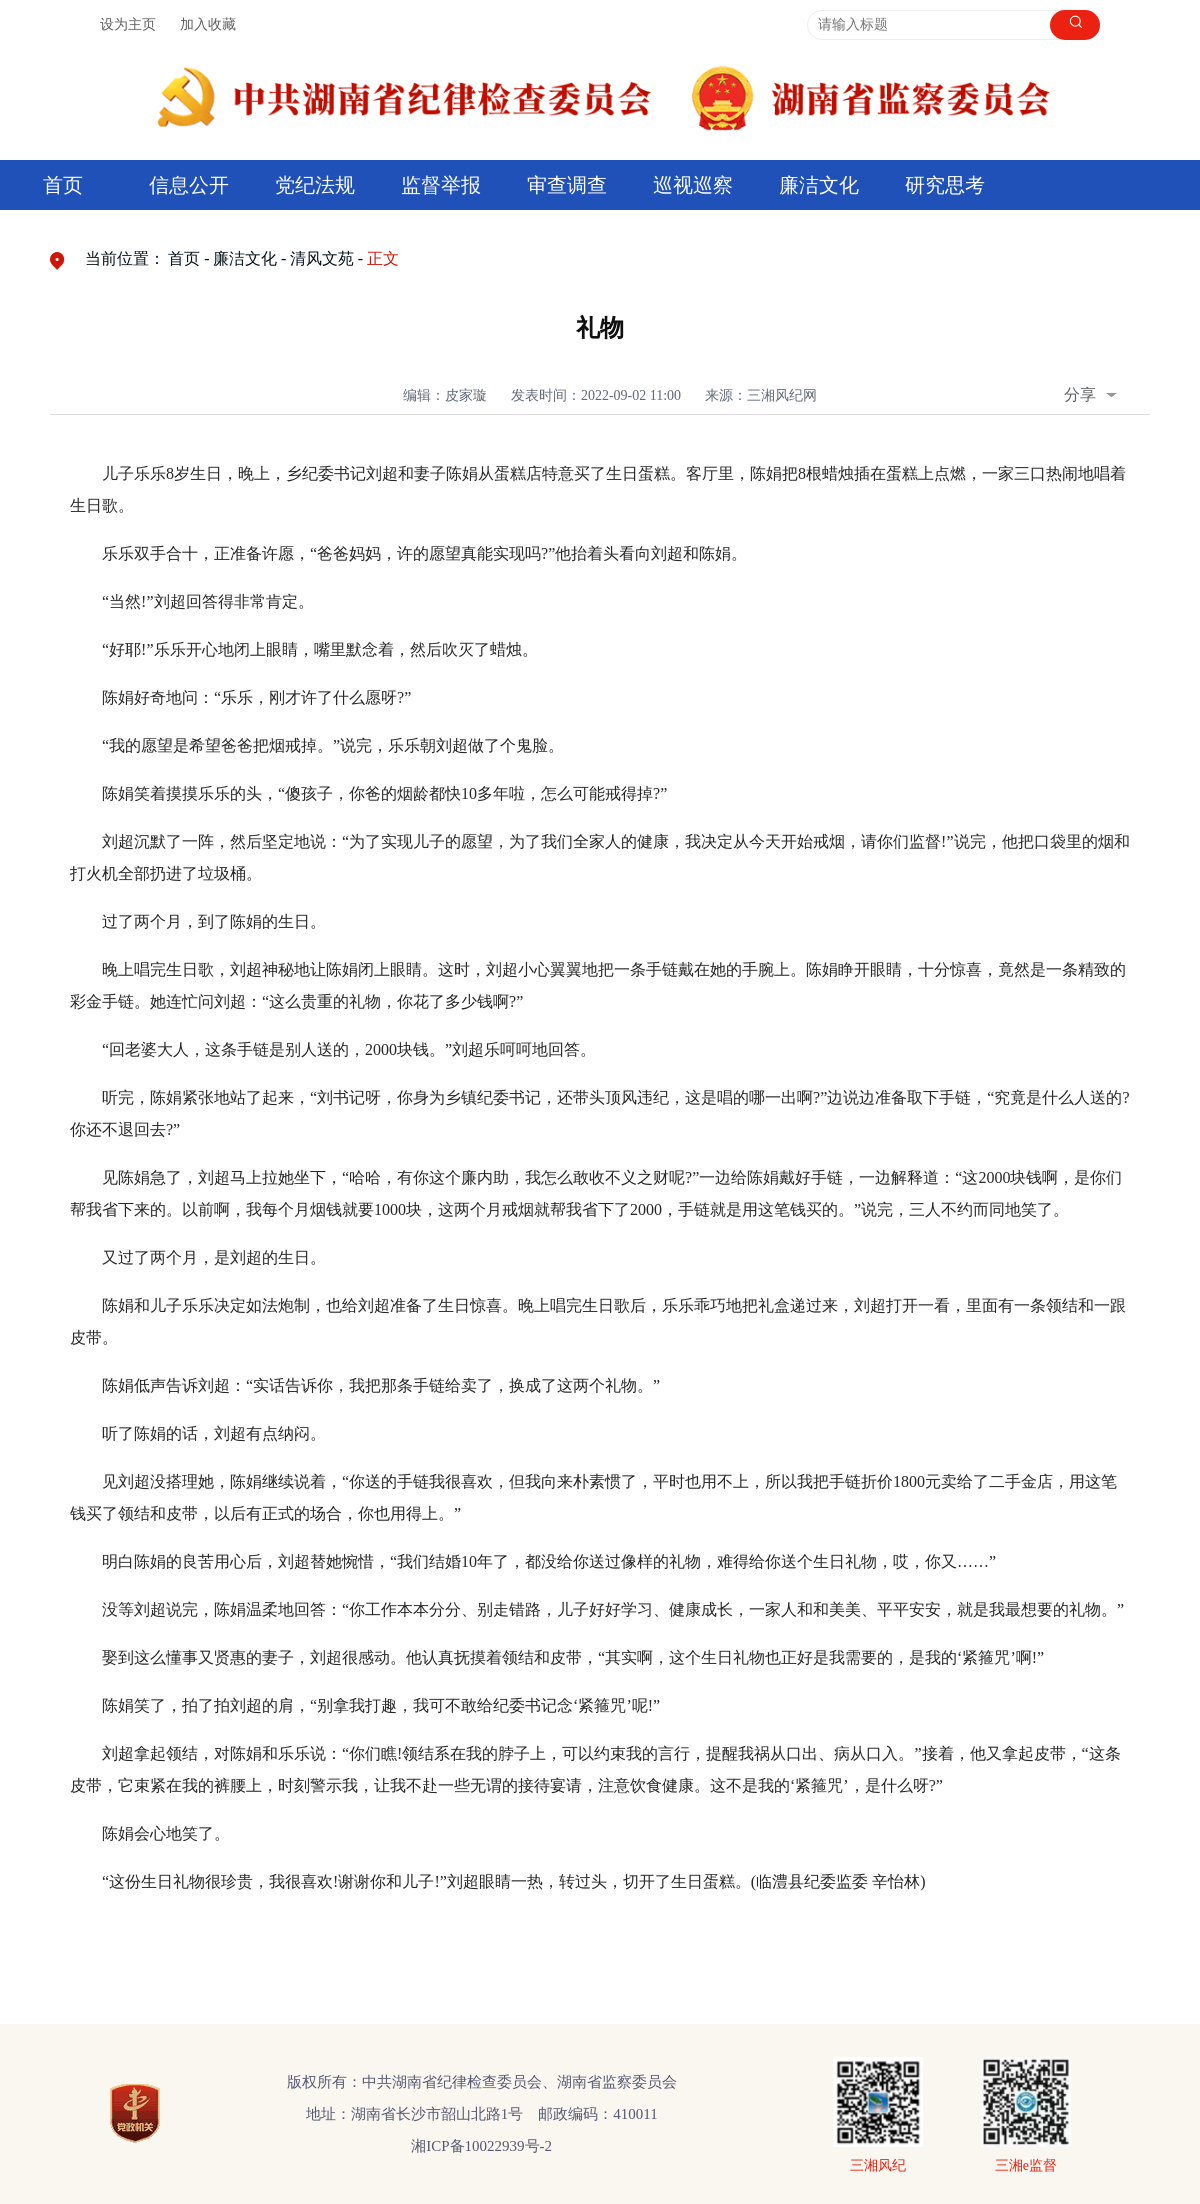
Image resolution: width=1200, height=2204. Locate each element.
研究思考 (945, 185)
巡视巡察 (693, 185)
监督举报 (441, 185)
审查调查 (567, 185)
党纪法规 (315, 185)
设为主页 (128, 24)
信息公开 (189, 185)
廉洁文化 (819, 185)
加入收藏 (208, 24)
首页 (63, 185)
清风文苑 (322, 258)
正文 (383, 258)
